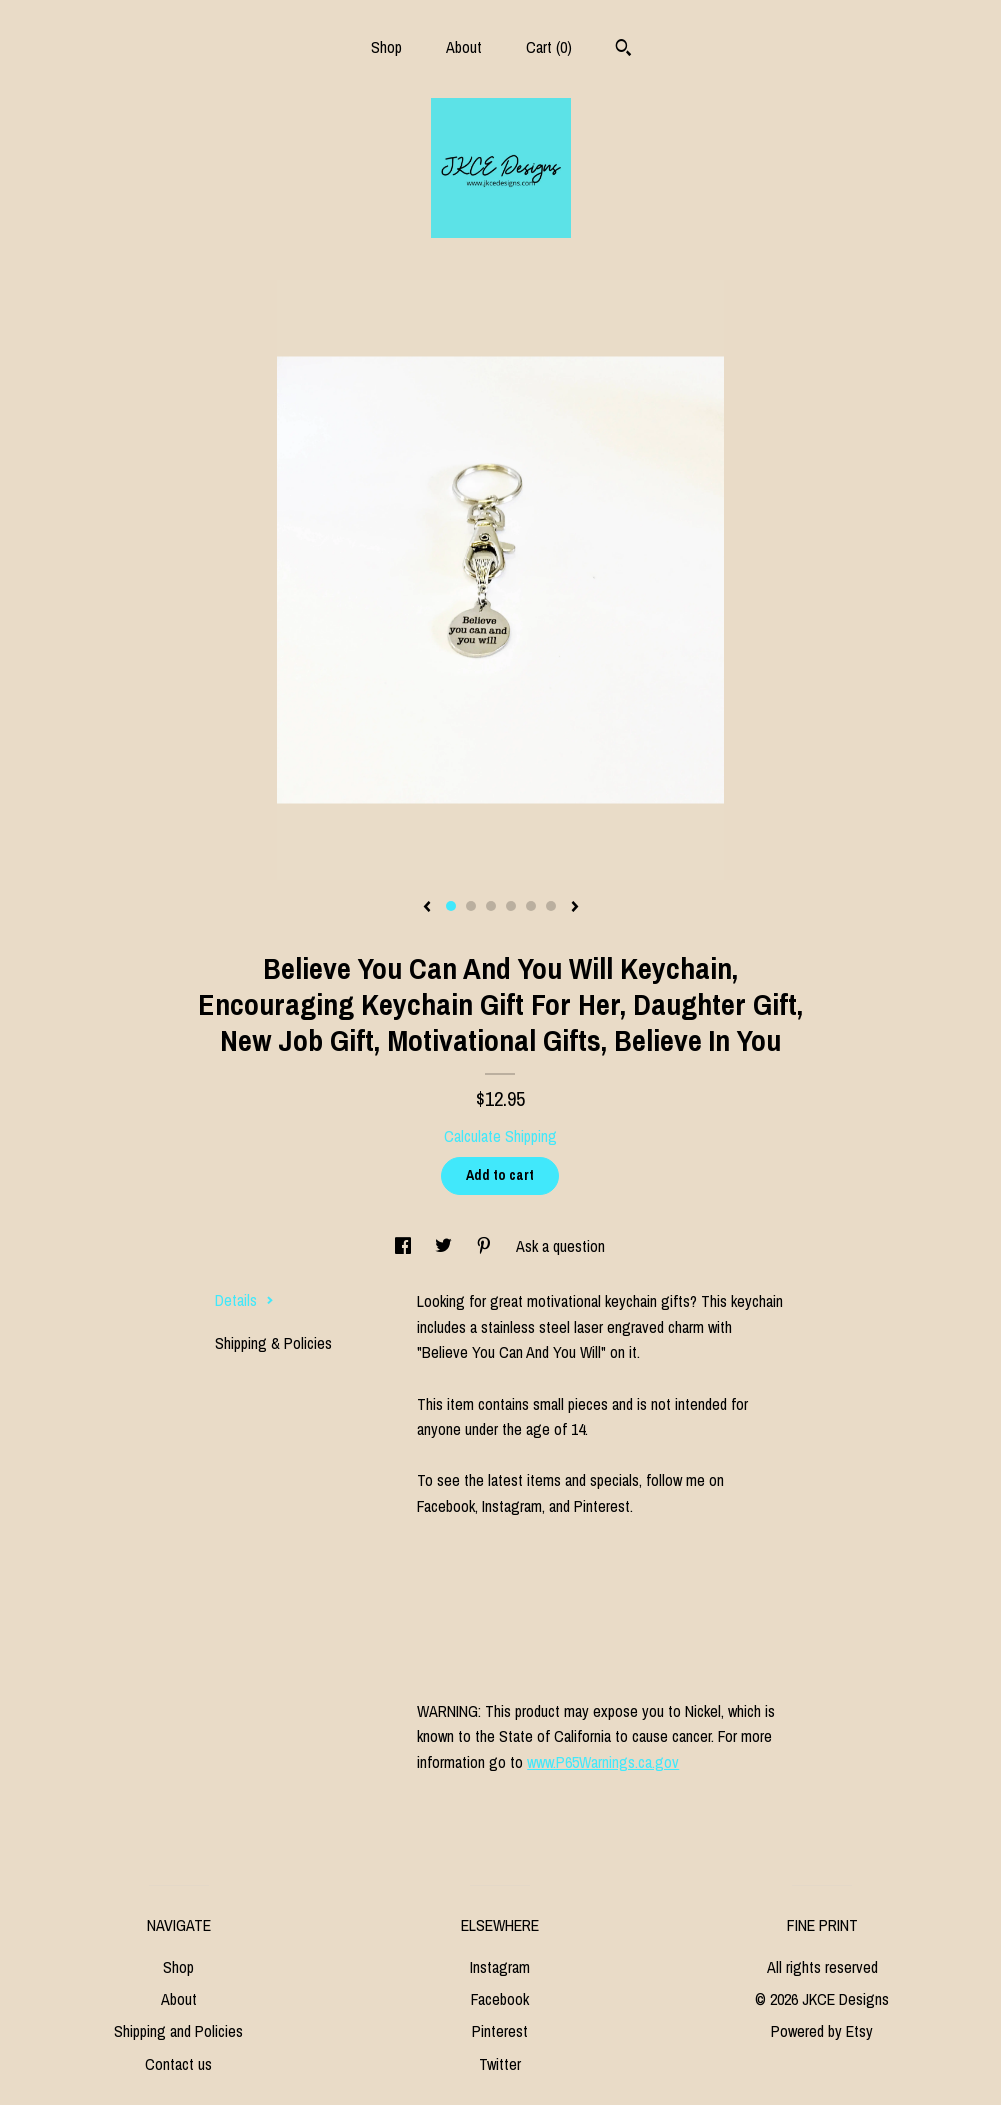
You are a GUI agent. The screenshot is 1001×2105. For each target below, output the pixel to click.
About (464, 47)
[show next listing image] (575, 908)
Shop (386, 47)
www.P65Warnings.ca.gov (603, 1762)
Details (244, 1300)
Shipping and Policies (178, 2031)
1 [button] (451, 906)
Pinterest (500, 2031)
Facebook (500, 1999)
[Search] (623, 50)
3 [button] (491, 906)
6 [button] (551, 906)
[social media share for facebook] (405, 1246)
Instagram (500, 1967)
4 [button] (511, 906)
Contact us (178, 2064)
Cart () (549, 47)
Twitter (500, 2064)
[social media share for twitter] (445, 1246)
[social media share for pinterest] (486, 1246)
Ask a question (560, 1246)
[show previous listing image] (427, 908)
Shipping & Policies (273, 1343)
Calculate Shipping (500, 1136)
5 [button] (531, 906)
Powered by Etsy (822, 2031)
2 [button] (471, 906)
